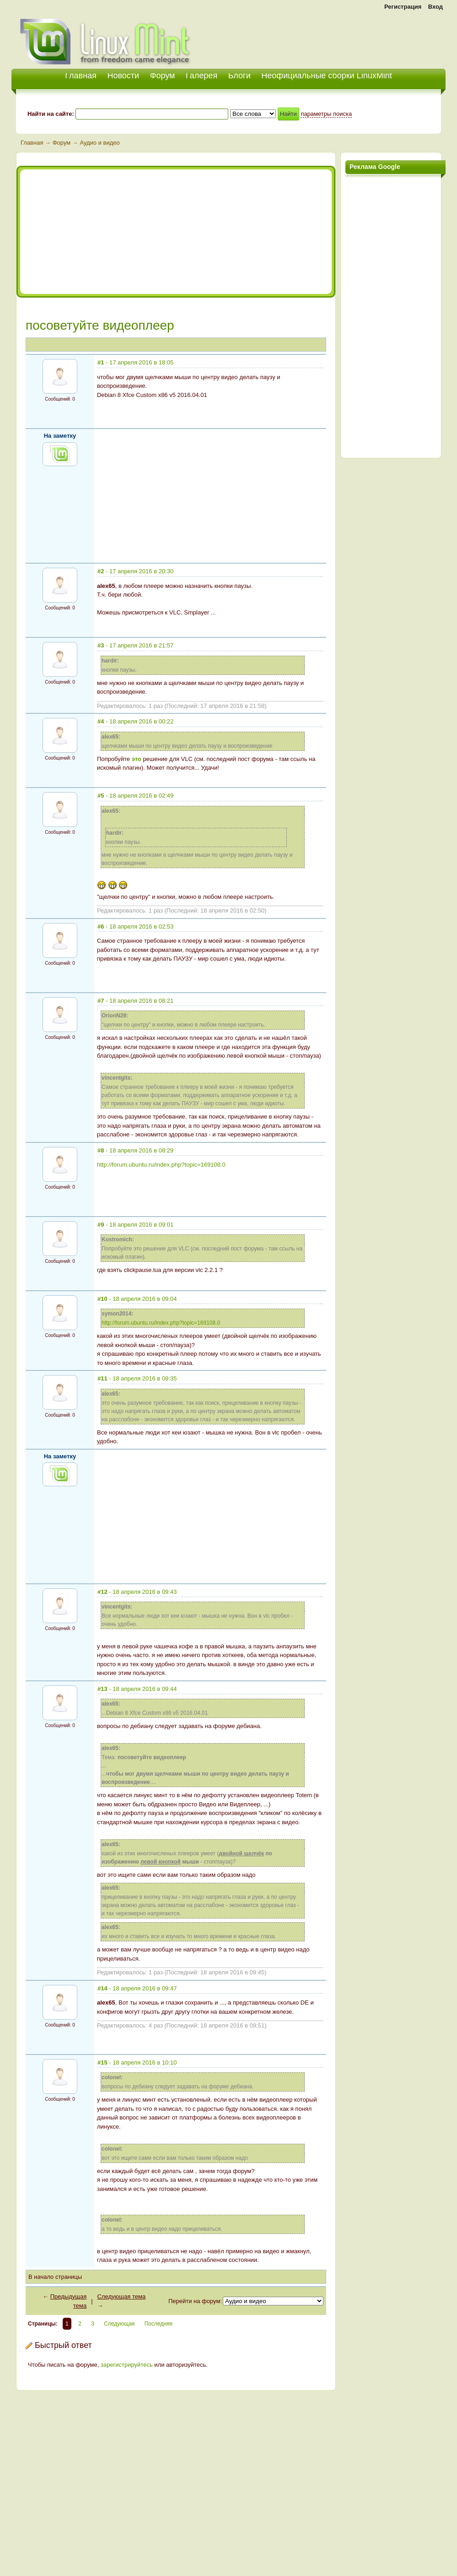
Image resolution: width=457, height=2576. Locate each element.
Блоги (239, 75)
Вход (435, 6)
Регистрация (402, 6)
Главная (32, 142)
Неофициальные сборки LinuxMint (326, 75)
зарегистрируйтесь (127, 2364)
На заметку (60, 435)
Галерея (201, 75)
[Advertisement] (338, 36)
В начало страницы (55, 2276)
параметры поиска (326, 113)
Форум (162, 75)
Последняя (158, 2324)
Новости (123, 75)
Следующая (119, 2324)
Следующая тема (121, 2296)
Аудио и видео (99, 142)
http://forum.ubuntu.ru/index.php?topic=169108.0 (161, 1164)
